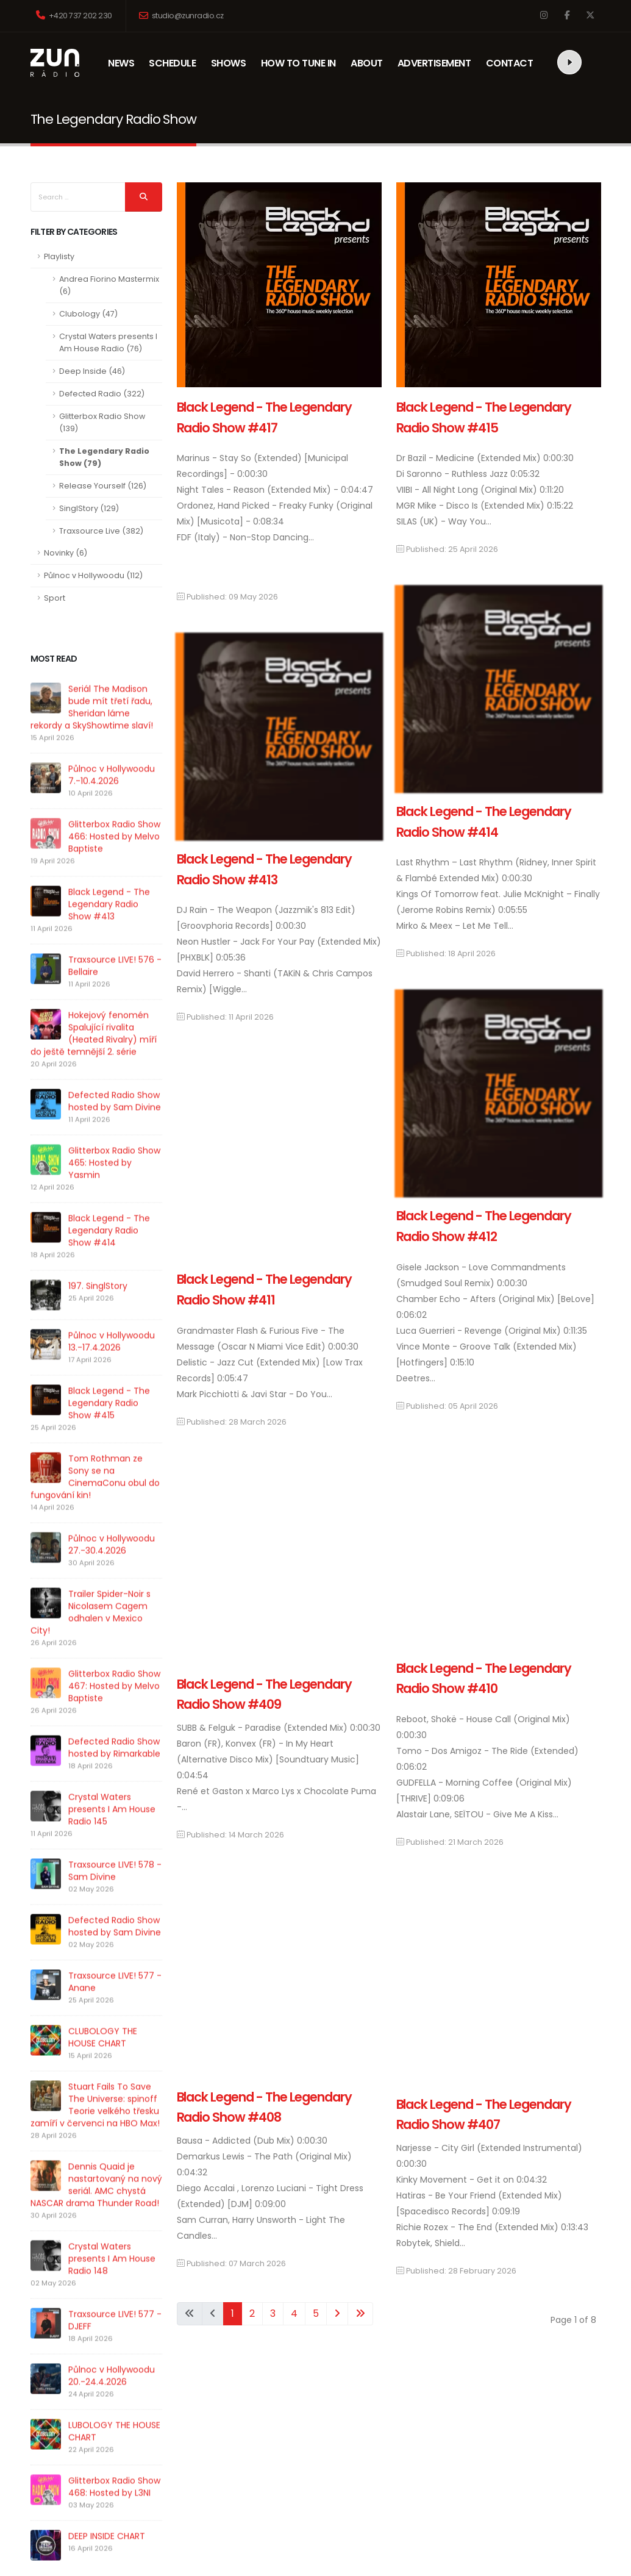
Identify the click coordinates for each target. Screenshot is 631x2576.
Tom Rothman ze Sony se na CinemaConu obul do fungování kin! (95, 1499)
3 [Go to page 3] (273, 2313)
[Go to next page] (337, 2313)
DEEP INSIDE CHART (76, 2522)
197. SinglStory (97, 1309)
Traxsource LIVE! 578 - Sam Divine (115, 1893)
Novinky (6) (65, 553)
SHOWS (231, 63)
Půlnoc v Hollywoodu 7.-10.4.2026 (111, 797)
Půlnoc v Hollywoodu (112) (93, 575)
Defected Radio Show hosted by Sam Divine (114, 1124)
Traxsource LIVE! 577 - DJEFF (97, 2325)
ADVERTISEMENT (434, 63)
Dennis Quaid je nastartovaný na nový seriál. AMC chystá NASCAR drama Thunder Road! (94, 2207)
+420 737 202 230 (74, 15)
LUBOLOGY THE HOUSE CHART (99, 2423)
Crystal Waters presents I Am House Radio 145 (111, 1832)
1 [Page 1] (232, 2313)
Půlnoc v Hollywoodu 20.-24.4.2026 (81, 2374)
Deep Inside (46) (92, 371)
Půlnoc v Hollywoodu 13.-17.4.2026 (111, 1364)
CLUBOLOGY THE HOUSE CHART (87, 2060)
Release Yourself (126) (102, 486)
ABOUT (370, 63)
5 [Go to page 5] (316, 2313)
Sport (54, 598)
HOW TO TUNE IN (298, 63)
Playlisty (59, 256)
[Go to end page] (360, 2313)
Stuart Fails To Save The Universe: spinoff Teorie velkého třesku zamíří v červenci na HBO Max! (85, 2127)
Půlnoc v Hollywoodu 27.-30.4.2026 (111, 1567)
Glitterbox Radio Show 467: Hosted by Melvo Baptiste (114, 1708)
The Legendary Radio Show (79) (104, 457)
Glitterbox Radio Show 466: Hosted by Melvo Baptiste (114, 859)
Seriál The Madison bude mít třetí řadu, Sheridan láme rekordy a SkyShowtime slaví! (91, 730)
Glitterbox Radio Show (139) (102, 422)
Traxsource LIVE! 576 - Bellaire (115, 988)
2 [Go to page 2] (252, 2313)
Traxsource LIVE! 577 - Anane (115, 2004)
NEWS (128, 63)
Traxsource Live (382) (101, 531)
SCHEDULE (172, 63)
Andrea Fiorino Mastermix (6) (109, 285)
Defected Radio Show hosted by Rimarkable (114, 1770)
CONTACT (509, 63)
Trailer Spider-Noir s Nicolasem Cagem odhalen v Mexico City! (90, 1635)
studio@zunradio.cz (181, 15)
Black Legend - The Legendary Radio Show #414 (109, 1253)
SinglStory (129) (89, 508)
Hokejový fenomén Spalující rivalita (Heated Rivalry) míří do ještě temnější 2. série (93, 1056)
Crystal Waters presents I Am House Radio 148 (100, 2275)
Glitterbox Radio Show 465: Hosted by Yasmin (114, 1185)
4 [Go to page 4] (294, 2313)
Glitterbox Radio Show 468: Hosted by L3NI (95, 2473)
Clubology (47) (88, 314)
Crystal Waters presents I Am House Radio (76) (108, 342)
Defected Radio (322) (101, 393)
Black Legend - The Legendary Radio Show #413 (109, 927)
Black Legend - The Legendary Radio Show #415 (109, 1426)
